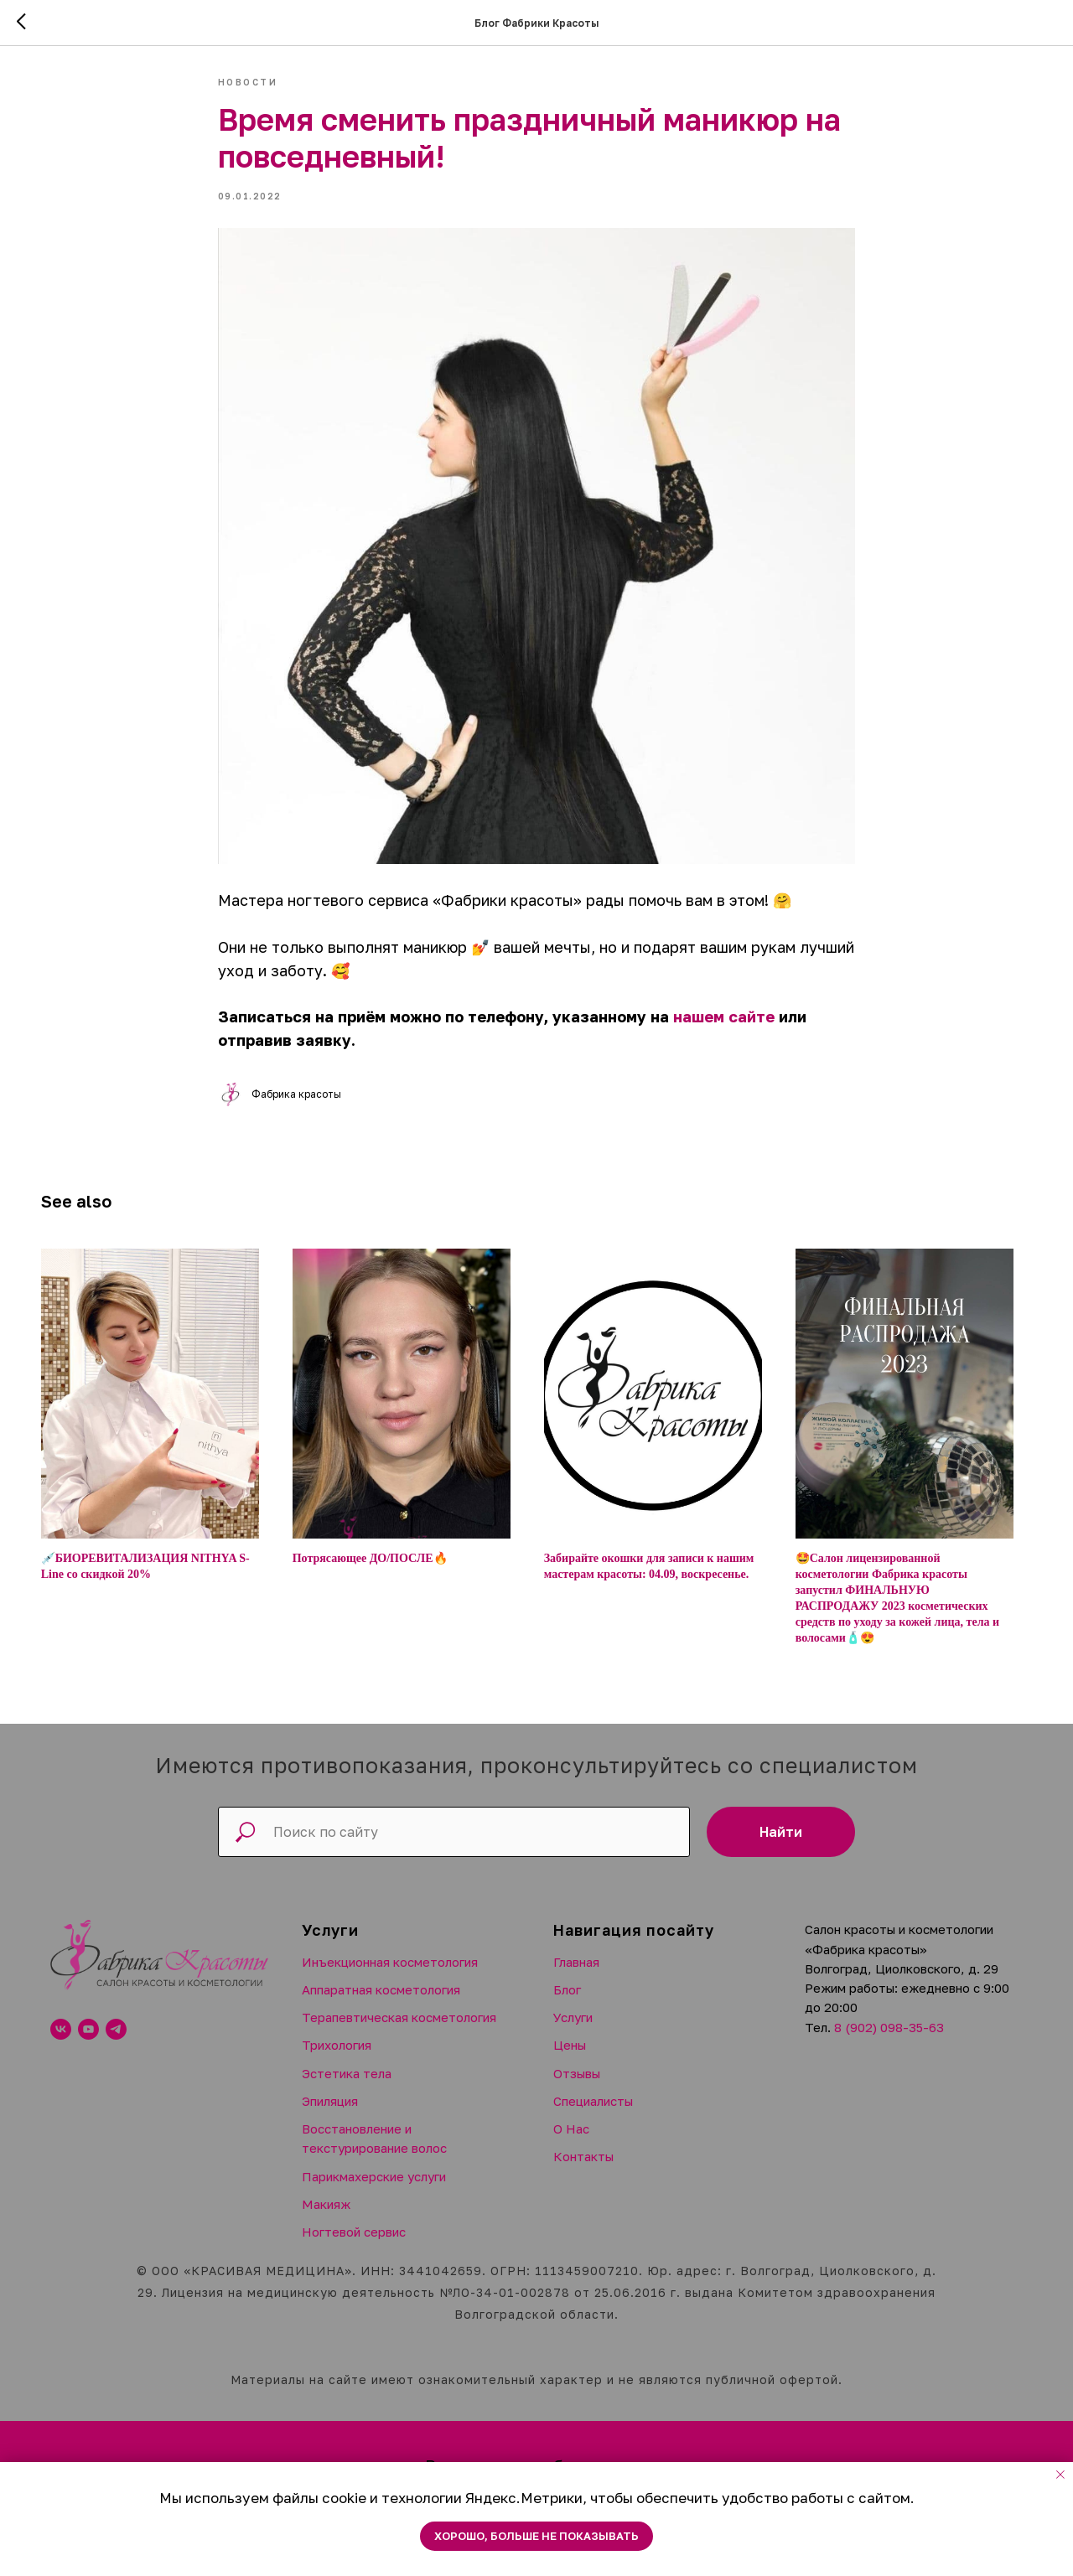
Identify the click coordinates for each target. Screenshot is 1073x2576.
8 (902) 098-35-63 (889, 2038)
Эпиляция (330, 2112)
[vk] (60, 2040)
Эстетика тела (346, 2084)
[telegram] (116, 2040)
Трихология (336, 2057)
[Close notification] (1060, 2474)
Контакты (583, 2168)
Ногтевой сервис (354, 2243)
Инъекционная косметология (390, 1973)
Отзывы (576, 2084)
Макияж (326, 2215)
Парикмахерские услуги (374, 2188)
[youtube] (88, 2040)
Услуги (573, 2028)
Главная (576, 1973)
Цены (569, 2057)
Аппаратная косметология (381, 2001)
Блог (567, 2001)
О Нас (571, 2140)
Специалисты (593, 2112)
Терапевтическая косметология (399, 2028)
